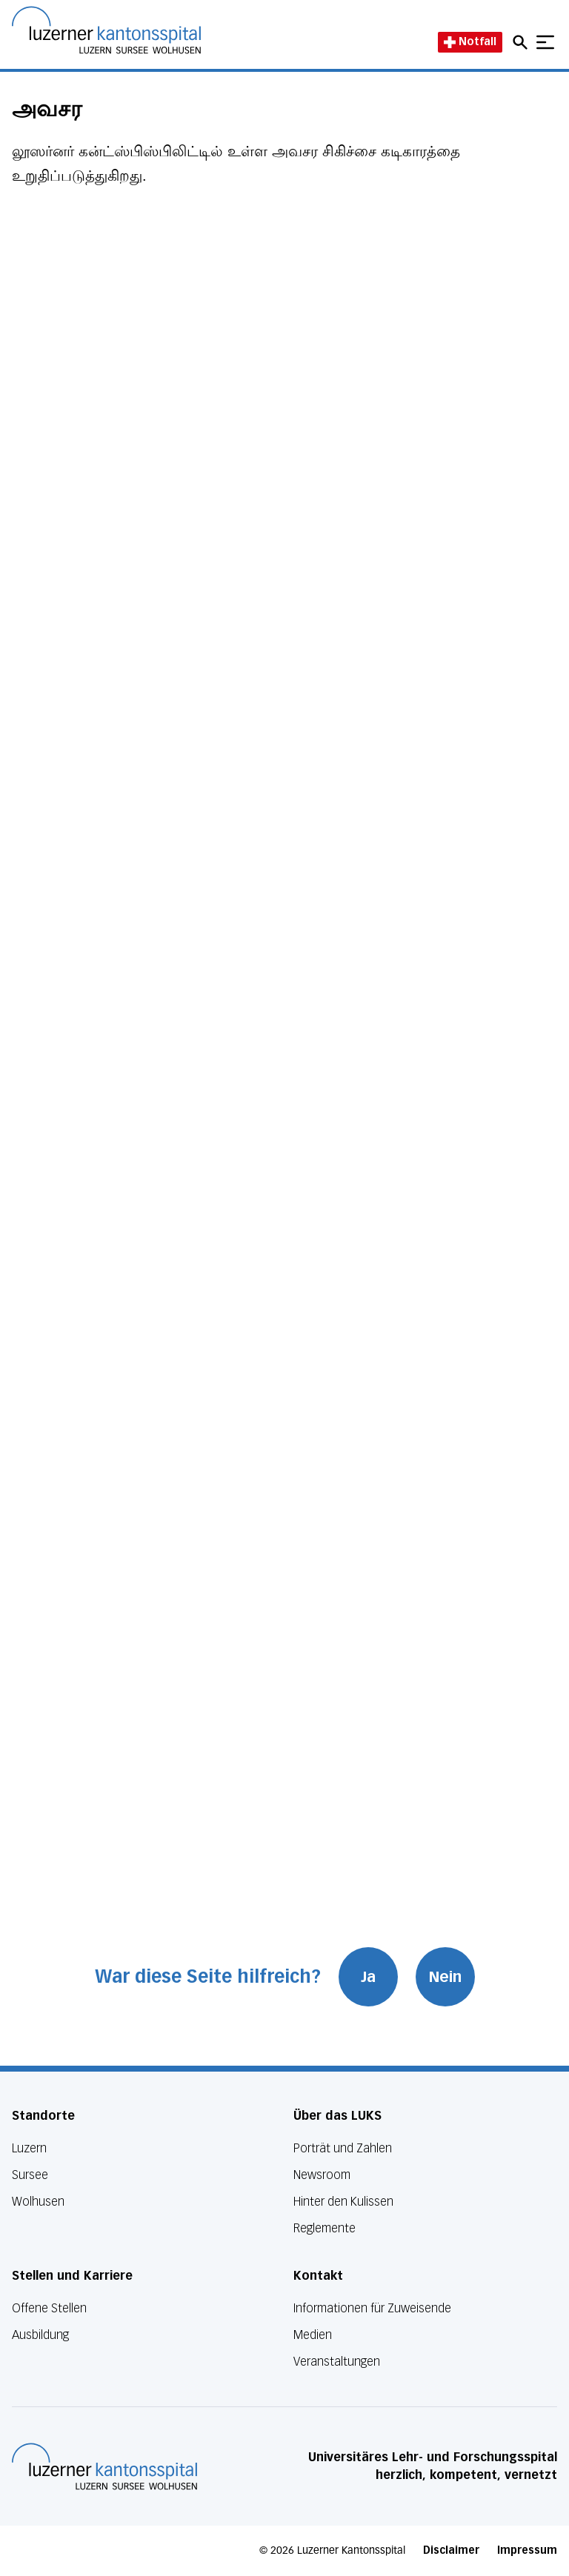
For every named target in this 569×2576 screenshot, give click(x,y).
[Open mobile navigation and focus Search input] (522, 42)
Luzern (29, 2148)
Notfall (470, 42)
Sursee (30, 2175)
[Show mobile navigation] (545, 42)
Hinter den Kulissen (343, 2202)
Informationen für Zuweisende (372, 2308)
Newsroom (321, 2175)
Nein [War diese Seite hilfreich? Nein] (445, 1977)
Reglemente (324, 2228)
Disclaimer (451, 2550)
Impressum (527, 2550)
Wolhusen (38, 2202)
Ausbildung (40, 2335)
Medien (312, 2335)
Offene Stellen (49, 2308)
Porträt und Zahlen (342, 2148)
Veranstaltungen (336, 2362)
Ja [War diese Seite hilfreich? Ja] (368, 1977)
